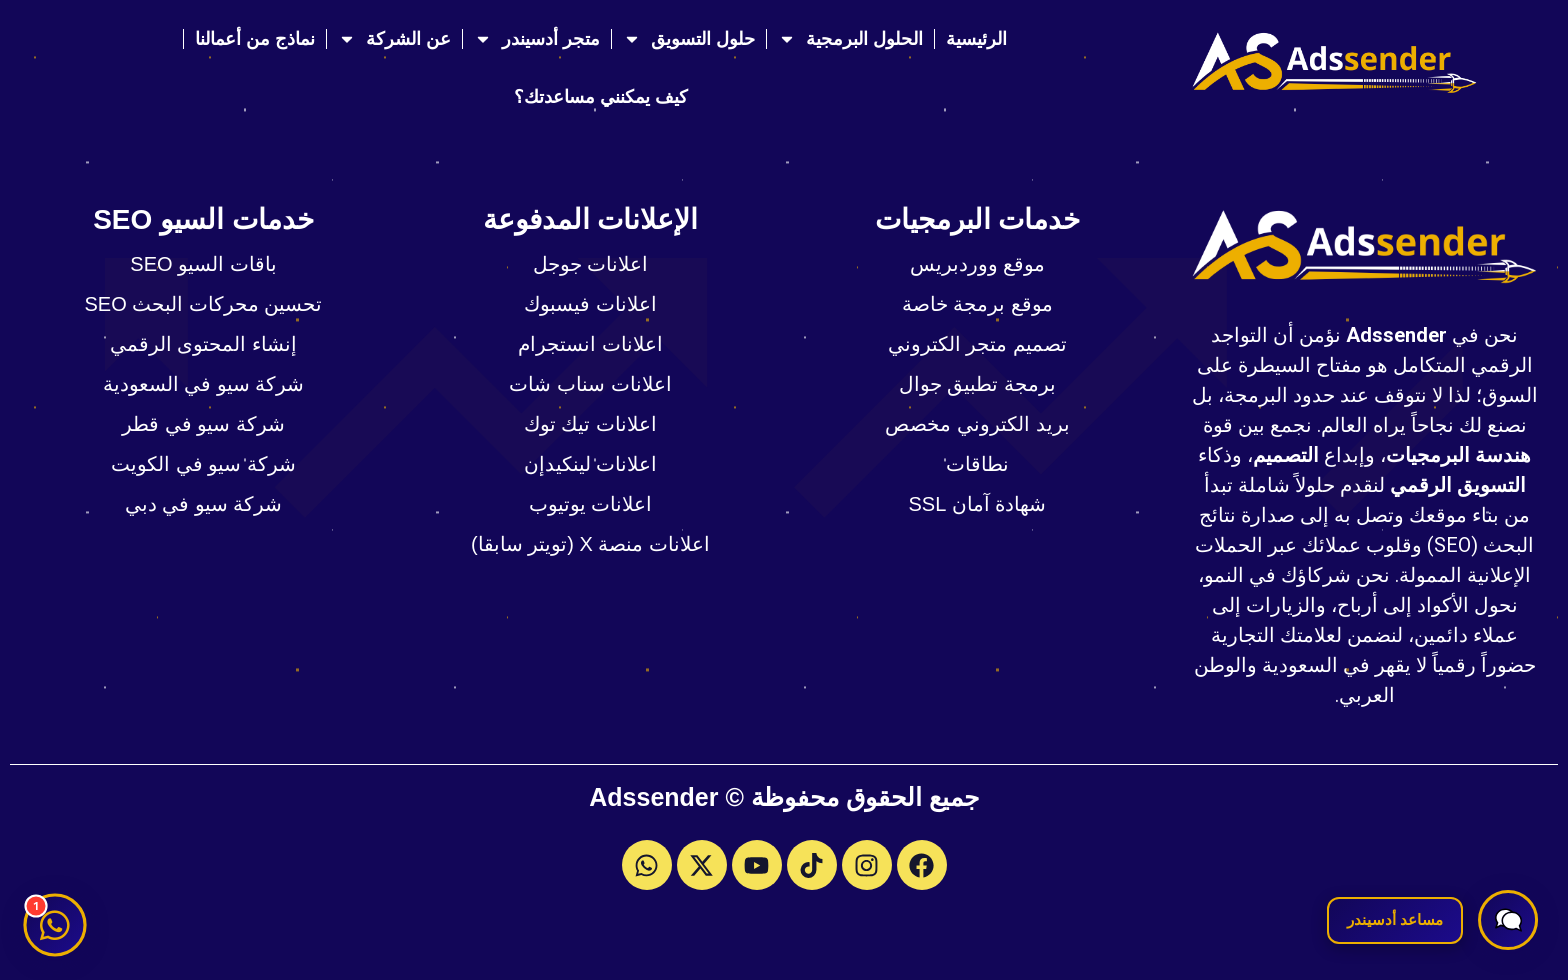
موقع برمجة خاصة (977, 304)
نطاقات (977, 464)
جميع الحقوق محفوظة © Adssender (783, 797)
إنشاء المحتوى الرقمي (203, 344)
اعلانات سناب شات (590, 384)
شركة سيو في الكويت (203, 464)
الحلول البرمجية (850, 39)
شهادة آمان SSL (978, 504)
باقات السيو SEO (203, 264)
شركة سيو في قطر (203, 424)
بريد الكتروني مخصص (977, 424)
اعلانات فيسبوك (590, 304)
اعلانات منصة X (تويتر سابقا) (590, 544)
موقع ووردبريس (978, 264)
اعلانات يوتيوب (591, 504)
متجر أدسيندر (537, 39)
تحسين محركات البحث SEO (204, 304)
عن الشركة (394, 39)
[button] (1507, 919)
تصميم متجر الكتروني (977, 344)
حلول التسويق (689, 39)
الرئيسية (976, 39)
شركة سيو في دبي (204, 504)
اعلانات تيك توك (590, 424)
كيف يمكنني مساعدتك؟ (601, 97)
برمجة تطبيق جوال (977, 384)
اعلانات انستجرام (590, 344)
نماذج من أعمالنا (255, 39)
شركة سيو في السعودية (204, 384)
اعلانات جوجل (591, 264)
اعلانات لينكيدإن (591, 464)
